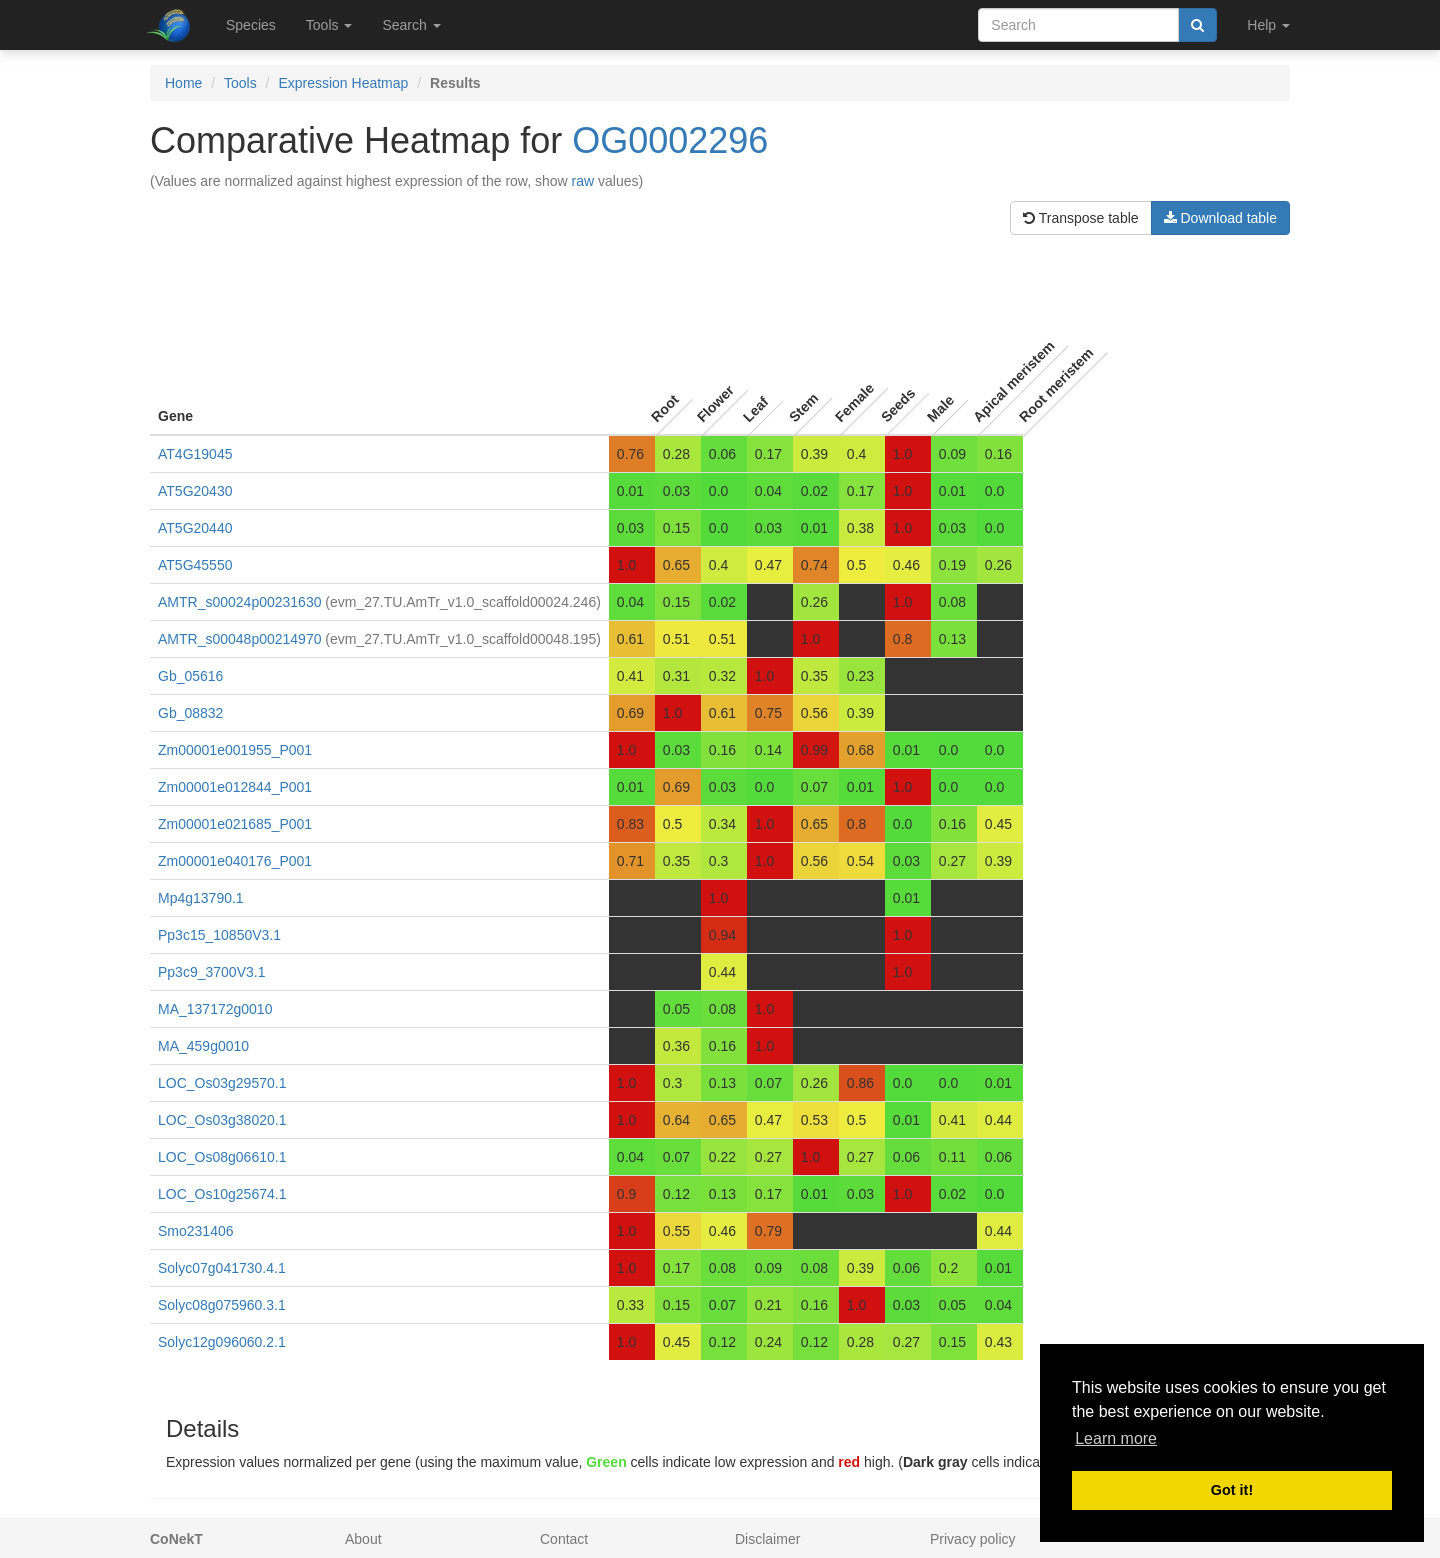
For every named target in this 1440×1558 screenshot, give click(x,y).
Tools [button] (329, 25)
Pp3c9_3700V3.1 (211, 972)
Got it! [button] (1232, 1490)
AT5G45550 (195, 565)
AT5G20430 (195, 491)
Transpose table (1081, 218)
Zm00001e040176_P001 (235, 861)
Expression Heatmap (343, 83)
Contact (564, 1539)
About (363, 1539)
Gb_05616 (190, 676)
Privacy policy (973, 1539)
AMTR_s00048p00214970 (239, 639)
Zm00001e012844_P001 (235, 787)
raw (583, 181)
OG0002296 (670, 140)
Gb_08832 (190, 713)
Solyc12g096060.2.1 (222, 1342)
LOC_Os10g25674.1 (222, 1194)
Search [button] (411, 25)
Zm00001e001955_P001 (235, 750)
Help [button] (1268, 25)
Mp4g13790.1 (201, 898)
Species (251, 25)
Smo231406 (196, 1231)
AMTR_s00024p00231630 (239, 602)
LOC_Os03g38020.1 (222, 1120)
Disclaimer (767, 1539)
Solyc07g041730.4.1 (222, 1268)
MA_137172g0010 (215, 1009)
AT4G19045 (195, 454)
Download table (1220, 218)
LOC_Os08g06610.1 (222, 1157)
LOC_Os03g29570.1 (222, 1083)
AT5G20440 (195, 528)
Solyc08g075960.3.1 (222, 1305)
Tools (240, 83)
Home (183, 83)
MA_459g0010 (203, 1046)
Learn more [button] (1116, 1438)
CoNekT (176, 1539)
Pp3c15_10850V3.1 (219, 935)
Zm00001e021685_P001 (235, 824)
